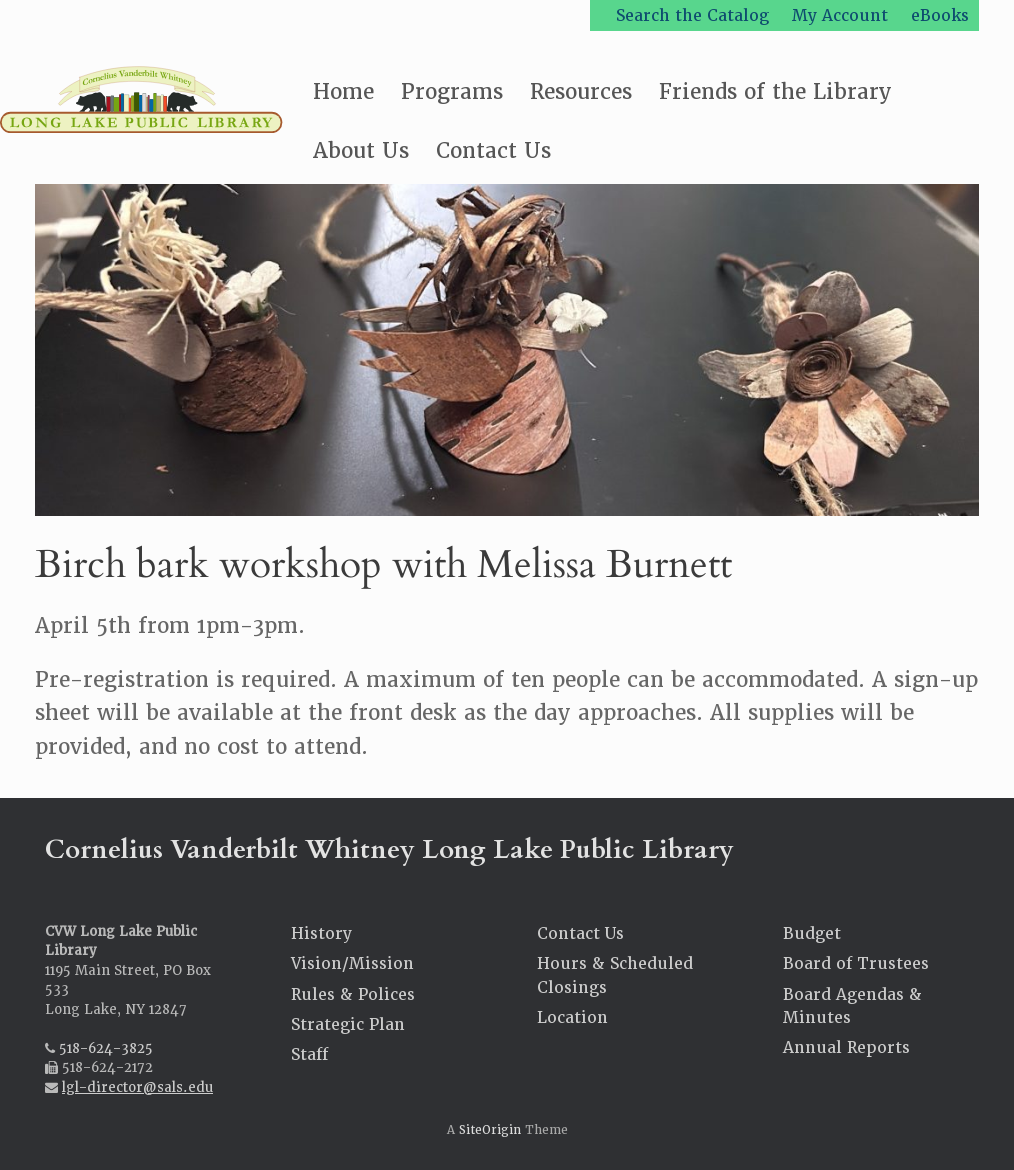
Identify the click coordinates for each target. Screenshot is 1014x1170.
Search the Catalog (692, 15)
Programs (452, 91)
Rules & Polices (353, 994)
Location (572, 1017)
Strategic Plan (348, 1024)
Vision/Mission (352, 963)
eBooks (940, 15)
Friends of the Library (775, 91)
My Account (840, 15)
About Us (361, 150)
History (321, 933)
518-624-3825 (106, 1048)
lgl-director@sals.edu (137, 1087)
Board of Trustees (856, 963)
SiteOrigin (490, 1130)
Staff (309, 1054)
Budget (812, 933)
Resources (581, 91)
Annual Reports (846, 1047)
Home (343, 91)
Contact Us (493, 150)
